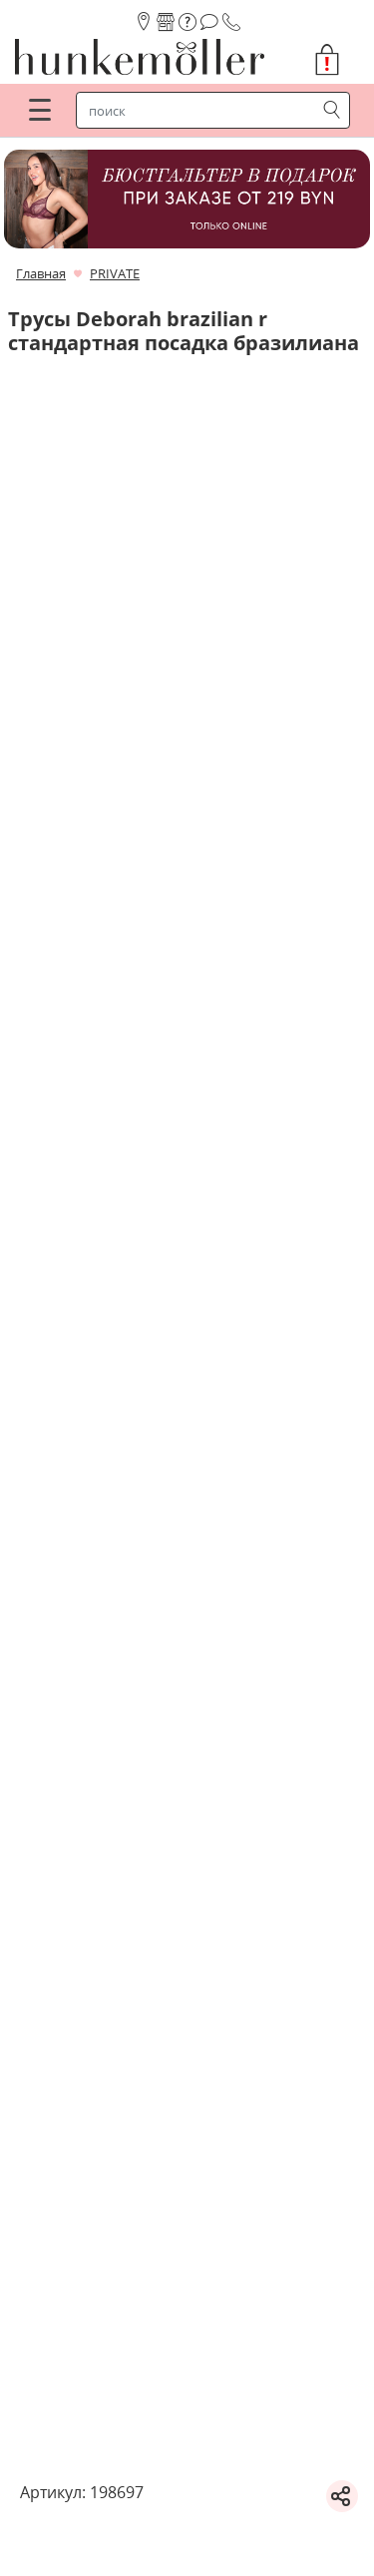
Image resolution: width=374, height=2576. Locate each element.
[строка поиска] (200, 111)
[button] (335, 60)
